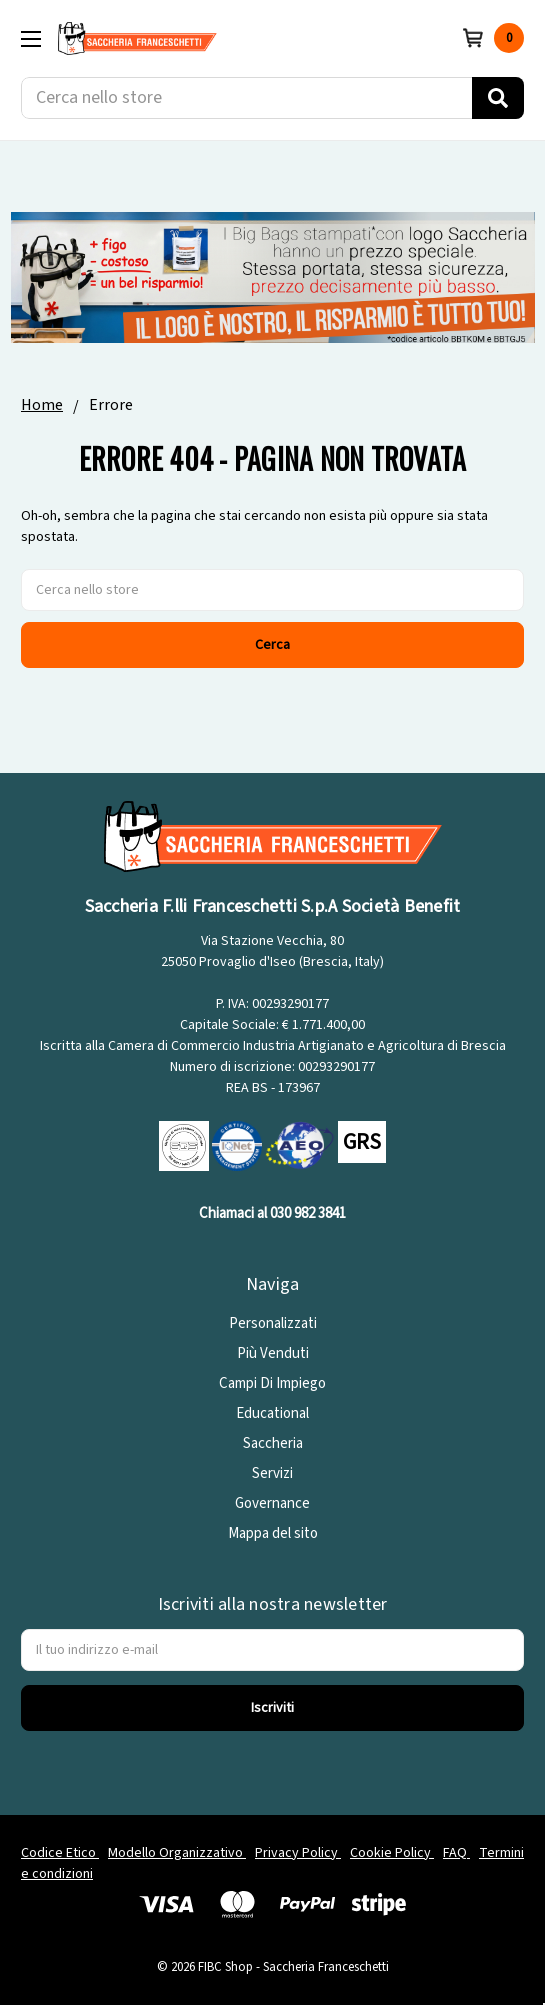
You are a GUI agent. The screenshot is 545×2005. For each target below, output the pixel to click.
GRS (362, 1142)
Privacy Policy (298, 1853)
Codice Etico (60, 1853)
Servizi (272, 1473)
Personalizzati (273, 1323)
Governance (272, 1503)
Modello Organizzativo (177, 1853)
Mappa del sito (273, 1533)
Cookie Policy (392, 1853)
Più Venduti (273, 1353)
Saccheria (273, 1443)
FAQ (456, 1853)
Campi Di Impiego (272, 1383)
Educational (272, 1413)
